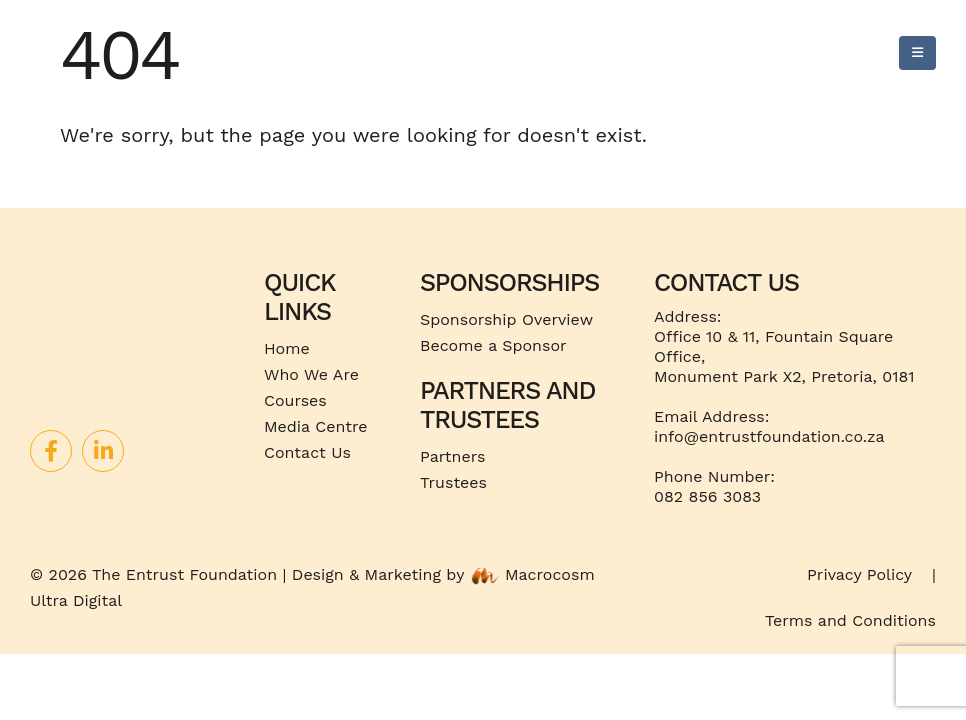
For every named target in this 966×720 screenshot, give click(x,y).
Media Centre (315, 426)
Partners (452, 456)
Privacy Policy (859, 574)
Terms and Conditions (850, 620)
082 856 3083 (707, 496)
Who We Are (311, 374)
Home (287, 348)
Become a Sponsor (493, 345)
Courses (295, 400)
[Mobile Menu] (917, 53)
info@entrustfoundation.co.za (769, 436)
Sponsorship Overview (506, 319)
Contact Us (307, 452)
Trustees (453, 482)
